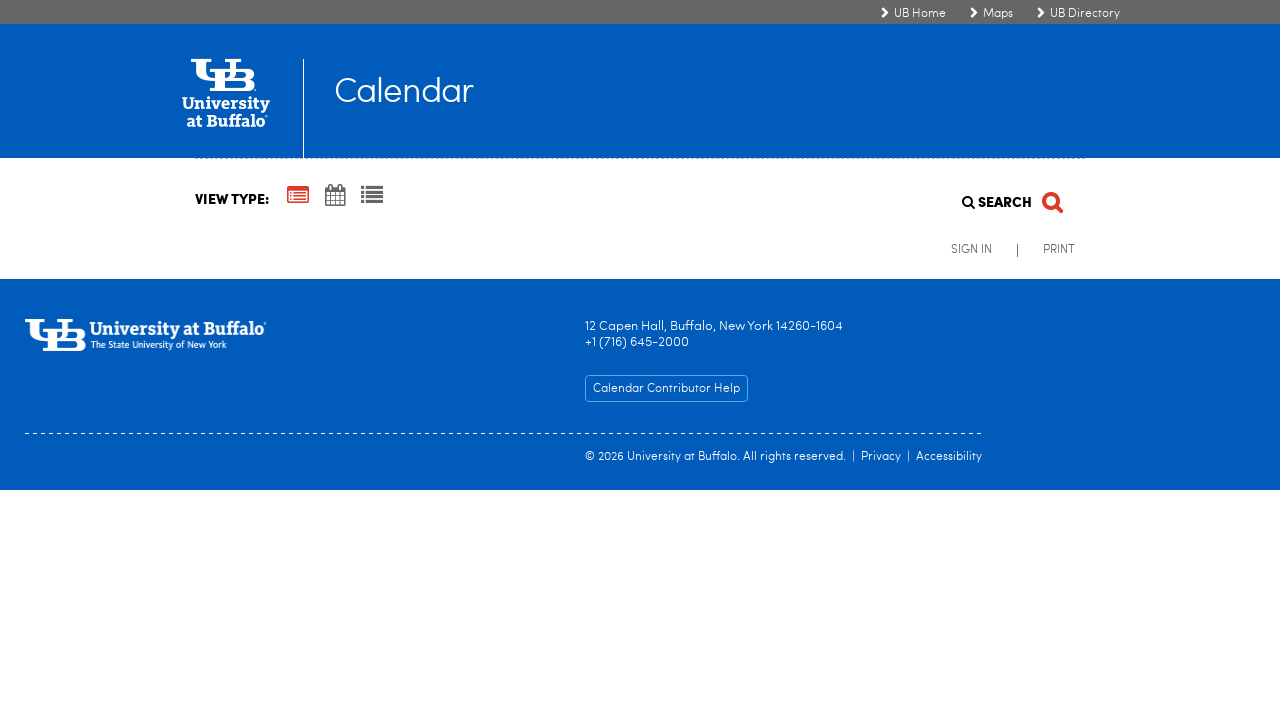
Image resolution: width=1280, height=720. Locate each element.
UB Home (920, 14)
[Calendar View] (335, 197)
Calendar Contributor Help (666, 389)
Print (1059, 250)
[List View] (372, 197)
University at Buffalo (682, 457)
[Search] (1011, 196)
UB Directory (1085, 14)
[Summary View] (298, 197)
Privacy (881, 457)
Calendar (403, 93)
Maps (998, 14)
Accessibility (949, 457)
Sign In (971, 250)
